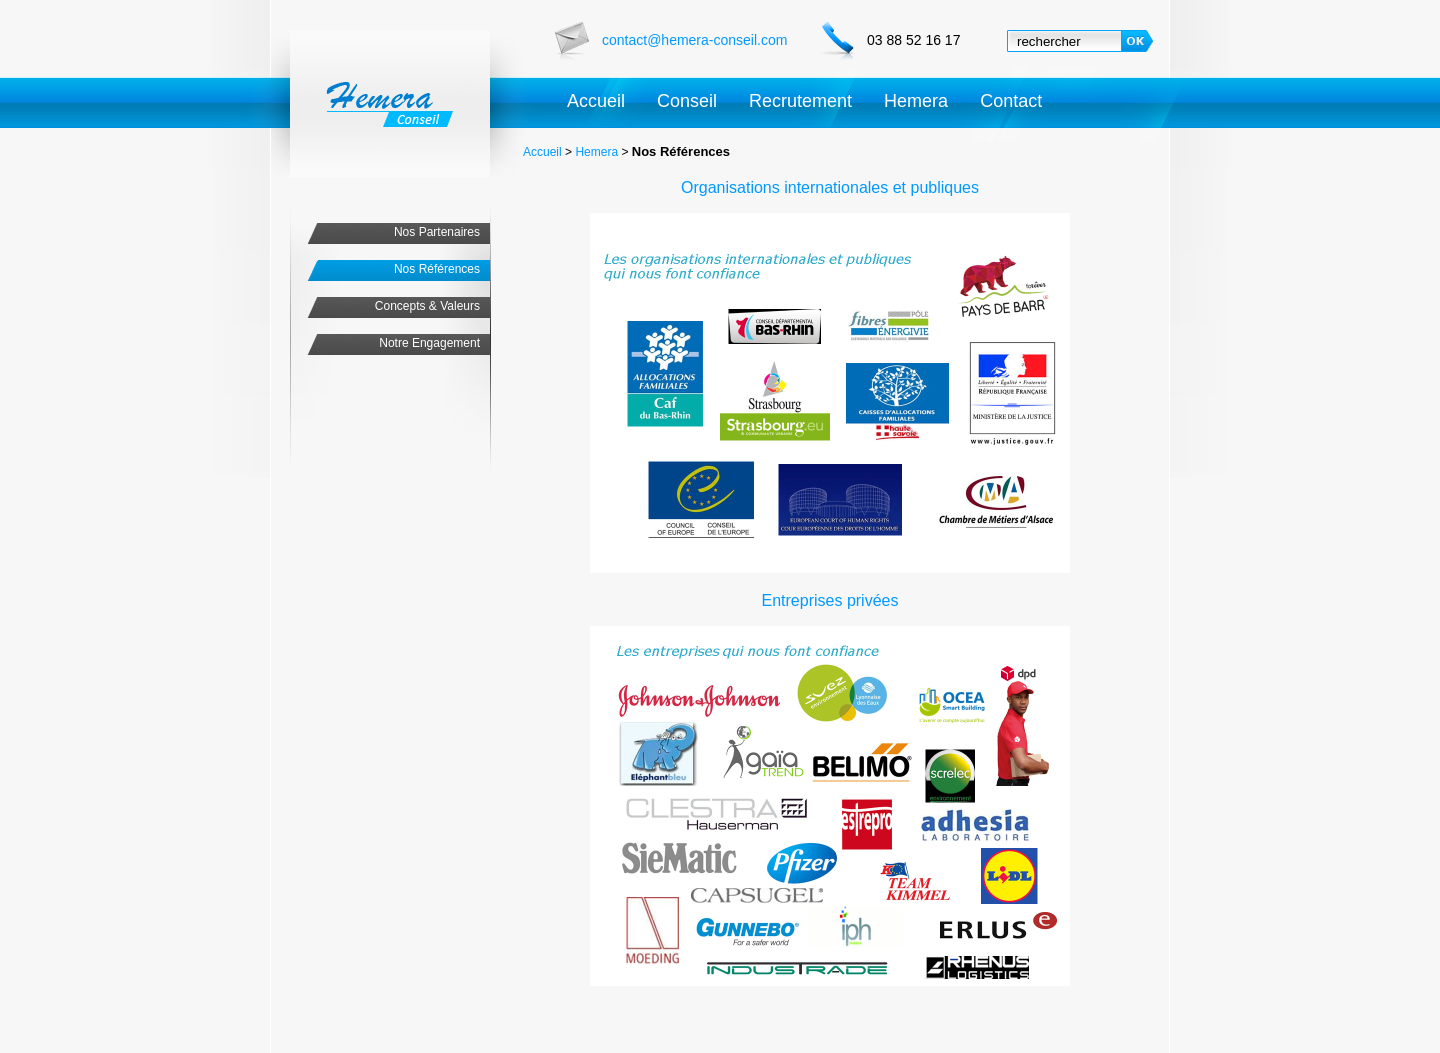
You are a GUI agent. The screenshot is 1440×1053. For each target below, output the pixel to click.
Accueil (596, 101)
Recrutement (800, 101)
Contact (1011, 101)
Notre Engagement (429, 343)
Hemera (916, 101)
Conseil (687, 101)
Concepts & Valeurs (427, 306)
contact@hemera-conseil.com (694, 40)
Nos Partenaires (437, 232)
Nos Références (437, 269)
